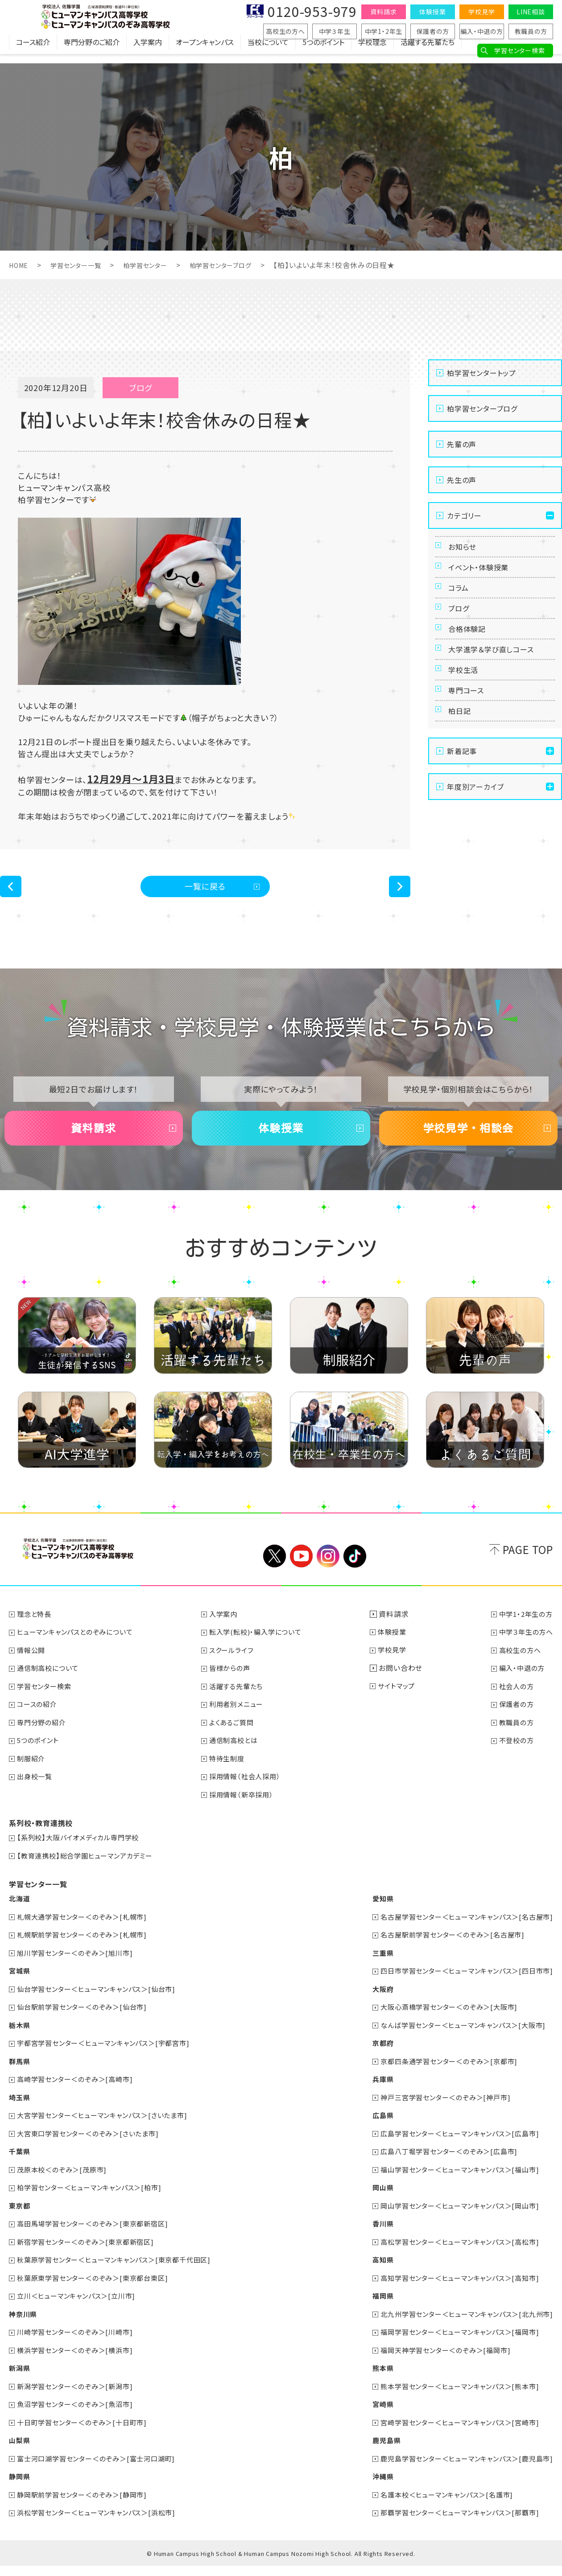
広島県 (371, 2130)
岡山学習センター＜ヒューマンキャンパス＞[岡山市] (453, 2219)
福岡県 (371, 2309)
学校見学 (481, 11)
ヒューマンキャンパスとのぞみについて (79, 1652)
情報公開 (33, 1670)
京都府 (371, 2059)
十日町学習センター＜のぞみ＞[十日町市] (87, 2433)
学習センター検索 (519, 50)
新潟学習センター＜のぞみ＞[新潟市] (79, 2398)
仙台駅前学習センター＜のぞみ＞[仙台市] (87, 2023)
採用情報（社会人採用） (250, 1795)
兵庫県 (371, 2095)
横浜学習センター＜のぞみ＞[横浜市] (79, 2362)
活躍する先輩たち (428, 51)
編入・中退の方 (481, 31)
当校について (268, 51)
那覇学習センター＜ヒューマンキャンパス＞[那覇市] (453, 2523)
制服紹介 (33, 1777)
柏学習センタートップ (481, 372)
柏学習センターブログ (241, 265)
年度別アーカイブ (475, 846)
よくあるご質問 (236, 1741)
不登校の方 (514, 1759)
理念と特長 (36, 1634)
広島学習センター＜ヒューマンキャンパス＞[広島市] (453, 2148)
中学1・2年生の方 (524, 1634)
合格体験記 (471, 658)
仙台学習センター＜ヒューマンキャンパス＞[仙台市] (102, 2005)
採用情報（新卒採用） (246, 1813)
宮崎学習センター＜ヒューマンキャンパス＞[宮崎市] (453, 2433)
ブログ (461, 631)
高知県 (371, 2273)
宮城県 (20, 1987)
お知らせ (465, 550)
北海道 (20, 1916)
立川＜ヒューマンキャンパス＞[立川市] (81, 2309)
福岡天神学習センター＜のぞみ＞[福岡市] (438, 2362)
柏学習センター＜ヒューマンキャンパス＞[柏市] (94, 2202)
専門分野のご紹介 (92, 51)
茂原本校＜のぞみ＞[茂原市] (65, 2184)
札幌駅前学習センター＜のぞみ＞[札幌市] (87, 1952)
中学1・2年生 (384, 31)
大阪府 (371, 2005)
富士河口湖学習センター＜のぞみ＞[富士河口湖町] (102, 2469)
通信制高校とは (238, 1759)
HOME (20, 265)
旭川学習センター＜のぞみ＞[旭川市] (79, 1970)
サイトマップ (400, 1706)
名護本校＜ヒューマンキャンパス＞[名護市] (439, 2505)
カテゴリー (464, 515)
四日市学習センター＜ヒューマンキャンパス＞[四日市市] (461, 1987)
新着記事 (462, 811)
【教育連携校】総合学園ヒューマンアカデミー (90, 1873)
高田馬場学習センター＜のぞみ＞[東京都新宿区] (98, 2237)
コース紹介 (33, 51)
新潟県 (20, 2380)
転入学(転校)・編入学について (261, 1652)
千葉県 (20, 2166)
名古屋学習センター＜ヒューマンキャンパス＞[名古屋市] (461, 1934)
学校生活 (466, 713)
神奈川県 (24, 2326)
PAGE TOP (528, 1570)
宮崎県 (371, 2416)
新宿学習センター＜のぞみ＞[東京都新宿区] (90, 2255)
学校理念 (372, 51)
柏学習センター (158, 265)
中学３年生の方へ (524, 1652)
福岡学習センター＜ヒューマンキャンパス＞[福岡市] (453, 2344)
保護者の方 (433, 31)
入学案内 (147, 51)
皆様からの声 (234, 1688)
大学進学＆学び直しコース (497, 686)
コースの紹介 (39, 1724)
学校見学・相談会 (468, 1142)
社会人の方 (514, 1706)
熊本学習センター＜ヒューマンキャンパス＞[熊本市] (453, 2398)
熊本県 (371, 2380)
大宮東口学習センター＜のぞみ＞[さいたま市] (93, 2148)
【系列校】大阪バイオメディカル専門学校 (82, 1856)
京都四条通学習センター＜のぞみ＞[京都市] (442, 2077)
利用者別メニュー (241, 1724)
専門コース (470, 740)
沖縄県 (371, 2487)
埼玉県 (20, 2112)
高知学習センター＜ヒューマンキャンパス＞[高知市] (453, 2291)
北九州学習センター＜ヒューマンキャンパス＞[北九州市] (461, 2326)
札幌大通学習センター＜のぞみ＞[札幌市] (87, 1934)
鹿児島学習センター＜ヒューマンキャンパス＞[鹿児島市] (461, 2469)
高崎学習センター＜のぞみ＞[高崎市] (79, 2095)
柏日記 (462, 767)
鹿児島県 (375, 2451)
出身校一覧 (36, 1795)
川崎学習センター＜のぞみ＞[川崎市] (79, 2344)
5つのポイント (323, 51)
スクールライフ (236, 1670)
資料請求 (383, 11)
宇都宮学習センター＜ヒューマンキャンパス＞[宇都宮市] (110, 2059)
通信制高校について (50, 1688)
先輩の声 (461, 444)
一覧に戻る (205, 889)
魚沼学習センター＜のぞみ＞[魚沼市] (79, 2416)
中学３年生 (335, 31)
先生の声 (461, 479)
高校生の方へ (285, 31)
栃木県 (20, 2041)
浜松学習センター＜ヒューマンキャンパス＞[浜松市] (102, 2523)
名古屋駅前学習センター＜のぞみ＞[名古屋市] (445, 1952)
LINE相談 (531, 11)
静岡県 (20, 2487)
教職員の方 (531, 31)
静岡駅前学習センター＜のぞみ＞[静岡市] (87, 2505)
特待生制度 (231, 1777)
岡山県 (371, 2202)
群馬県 (20, 2077)
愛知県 (371, 1916)
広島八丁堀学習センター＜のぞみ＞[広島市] (442, 2166)
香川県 (371, 2237)
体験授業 (432, 11)
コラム (461, 604)
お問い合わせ (403, 1688)
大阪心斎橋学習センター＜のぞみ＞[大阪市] (442, 2023)
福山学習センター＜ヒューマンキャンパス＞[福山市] (453, 2184)
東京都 (20, 2219)
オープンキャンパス (205, 51)
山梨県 (20, 2451)
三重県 (371, 1970)
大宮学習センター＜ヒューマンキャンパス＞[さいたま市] (108, 2130)
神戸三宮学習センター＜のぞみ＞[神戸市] (438, 2112)
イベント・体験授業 (483, 577)
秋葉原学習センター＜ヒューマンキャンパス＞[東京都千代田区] (121, 2273)
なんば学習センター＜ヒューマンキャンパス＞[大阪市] (457, 2041)
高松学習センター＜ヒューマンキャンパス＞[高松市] (453, 2255)
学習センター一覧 (82, 265)
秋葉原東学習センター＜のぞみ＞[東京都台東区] (98, 2291)
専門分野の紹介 (44, 1741)
